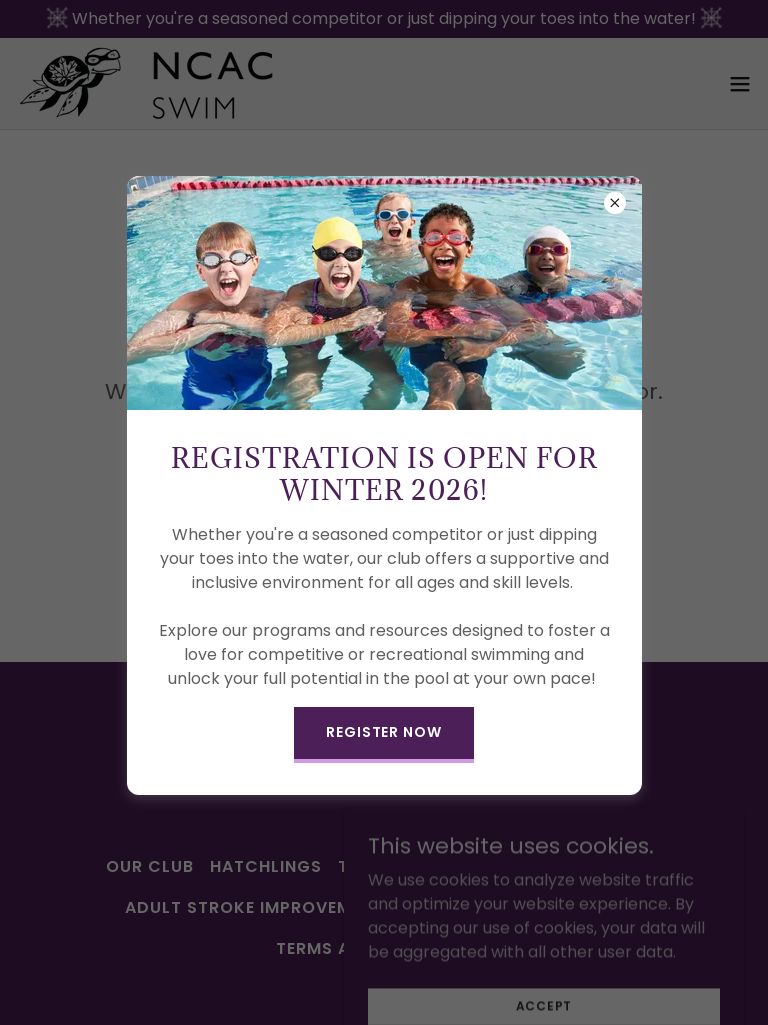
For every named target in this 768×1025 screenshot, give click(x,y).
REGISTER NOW (384, 732)
